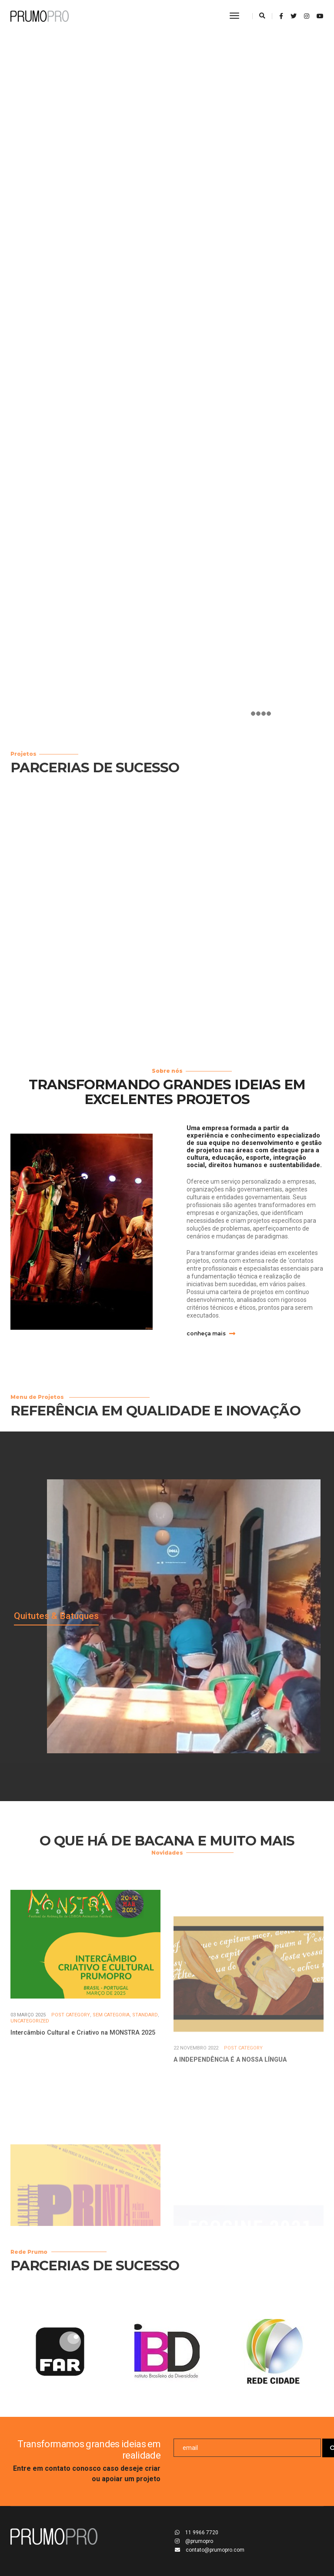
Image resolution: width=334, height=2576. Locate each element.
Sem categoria (111, 2077)
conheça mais (211, 1333)
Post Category (70, 2077)
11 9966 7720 (196, 2532)
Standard (145, 2077)
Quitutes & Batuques (56, 1616)
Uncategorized (29, 2083)
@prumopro (194, 2541)
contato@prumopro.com (209, 2550)
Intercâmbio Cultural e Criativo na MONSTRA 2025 (82, 2095)
